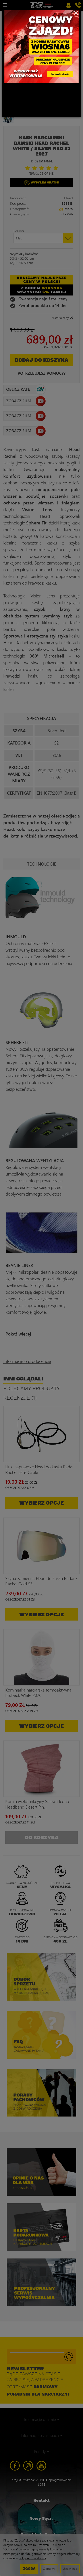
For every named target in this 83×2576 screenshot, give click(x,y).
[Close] (76, 12)
